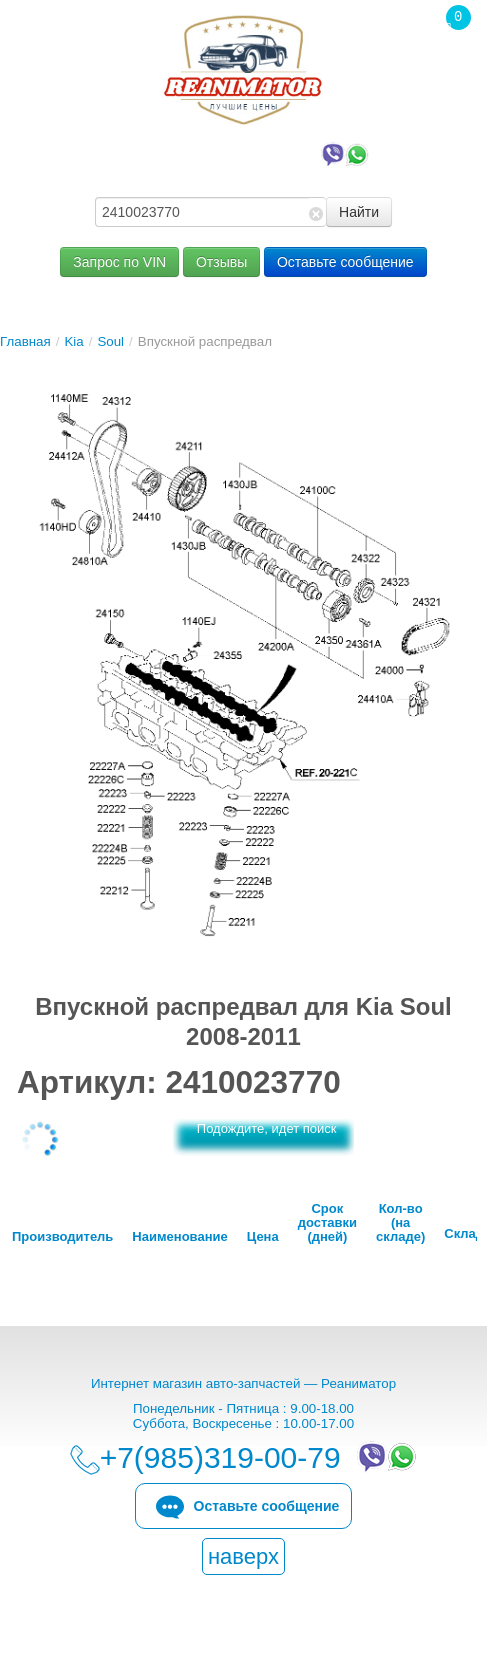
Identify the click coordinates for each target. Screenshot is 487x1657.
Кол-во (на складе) (400, 1223)
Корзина (448, 59)
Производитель (62, 1237)
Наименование (179, 1237)
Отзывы (221, 262)
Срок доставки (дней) (327, 1223)
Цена (263, 1237)
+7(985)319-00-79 (248, 153)
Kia (73, 341)
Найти (359, 212)
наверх (243, 1556)
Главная (25, 341)
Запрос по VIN (119, 262)
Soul (110, 341)
